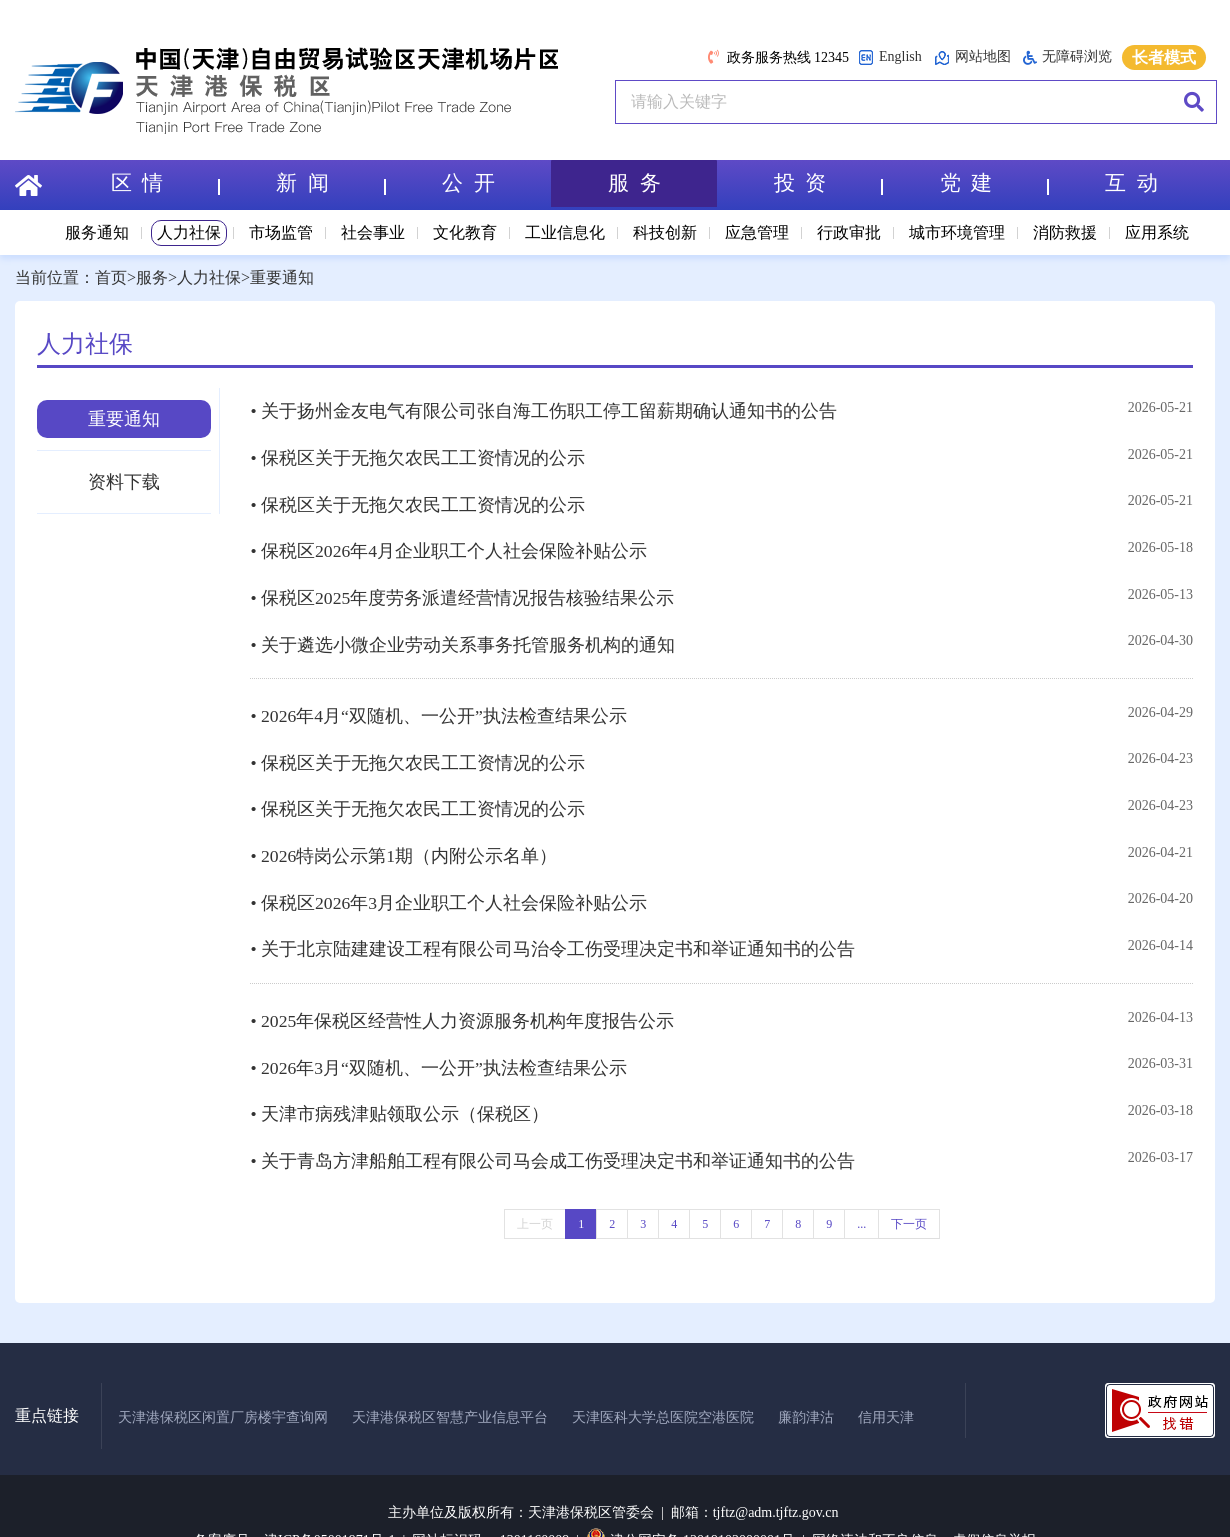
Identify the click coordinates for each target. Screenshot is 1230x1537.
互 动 (1131, 184)
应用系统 (1157, 232)
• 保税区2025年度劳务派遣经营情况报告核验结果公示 (462, 586)
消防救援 (1065, 232)
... (861, 1182)
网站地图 (972, 57)
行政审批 (849, 232)
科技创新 (665, 232)
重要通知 (282, 277)
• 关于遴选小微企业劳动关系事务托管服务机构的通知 (462, 630)
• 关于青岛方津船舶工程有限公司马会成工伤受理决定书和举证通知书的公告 (552, 1120)
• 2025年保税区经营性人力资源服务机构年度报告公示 (462, 988)
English (890, 57)
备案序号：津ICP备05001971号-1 (294, 1498)
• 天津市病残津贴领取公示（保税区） (399, 1076)
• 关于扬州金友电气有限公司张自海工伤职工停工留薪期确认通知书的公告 (543, 410)
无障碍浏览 (1067, 57)
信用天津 (886, 1374)
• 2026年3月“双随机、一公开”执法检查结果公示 (439, 1032)
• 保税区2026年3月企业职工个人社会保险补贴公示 (449, 875)
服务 (152, 277)
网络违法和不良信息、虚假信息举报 (924, 1498)
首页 (111, 277)
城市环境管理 (957, 232)
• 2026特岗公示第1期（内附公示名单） (404, 831)
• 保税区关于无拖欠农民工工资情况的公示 (417, 454)
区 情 (164, 184)
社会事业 (373, 232)
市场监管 (281, 232)
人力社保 (189, 232)
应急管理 (757, 232)
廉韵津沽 (806, 1374)
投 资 (828, 184)
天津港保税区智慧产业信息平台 (450, 1374)
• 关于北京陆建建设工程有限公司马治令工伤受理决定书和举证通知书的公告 (552, 919)
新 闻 (330, 184)
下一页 (909, 1182)
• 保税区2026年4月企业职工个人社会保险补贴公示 (449, 542)
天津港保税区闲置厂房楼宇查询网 (223, 1374)
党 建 (993, 184)
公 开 (468, 184)
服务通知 (97, 232)
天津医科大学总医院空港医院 (663, 1374)
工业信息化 (565, 232)
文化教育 (465, 232)
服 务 (634, 184)
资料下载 (124, 482)
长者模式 (1164, 57)
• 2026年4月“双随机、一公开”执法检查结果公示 (439, 699)
